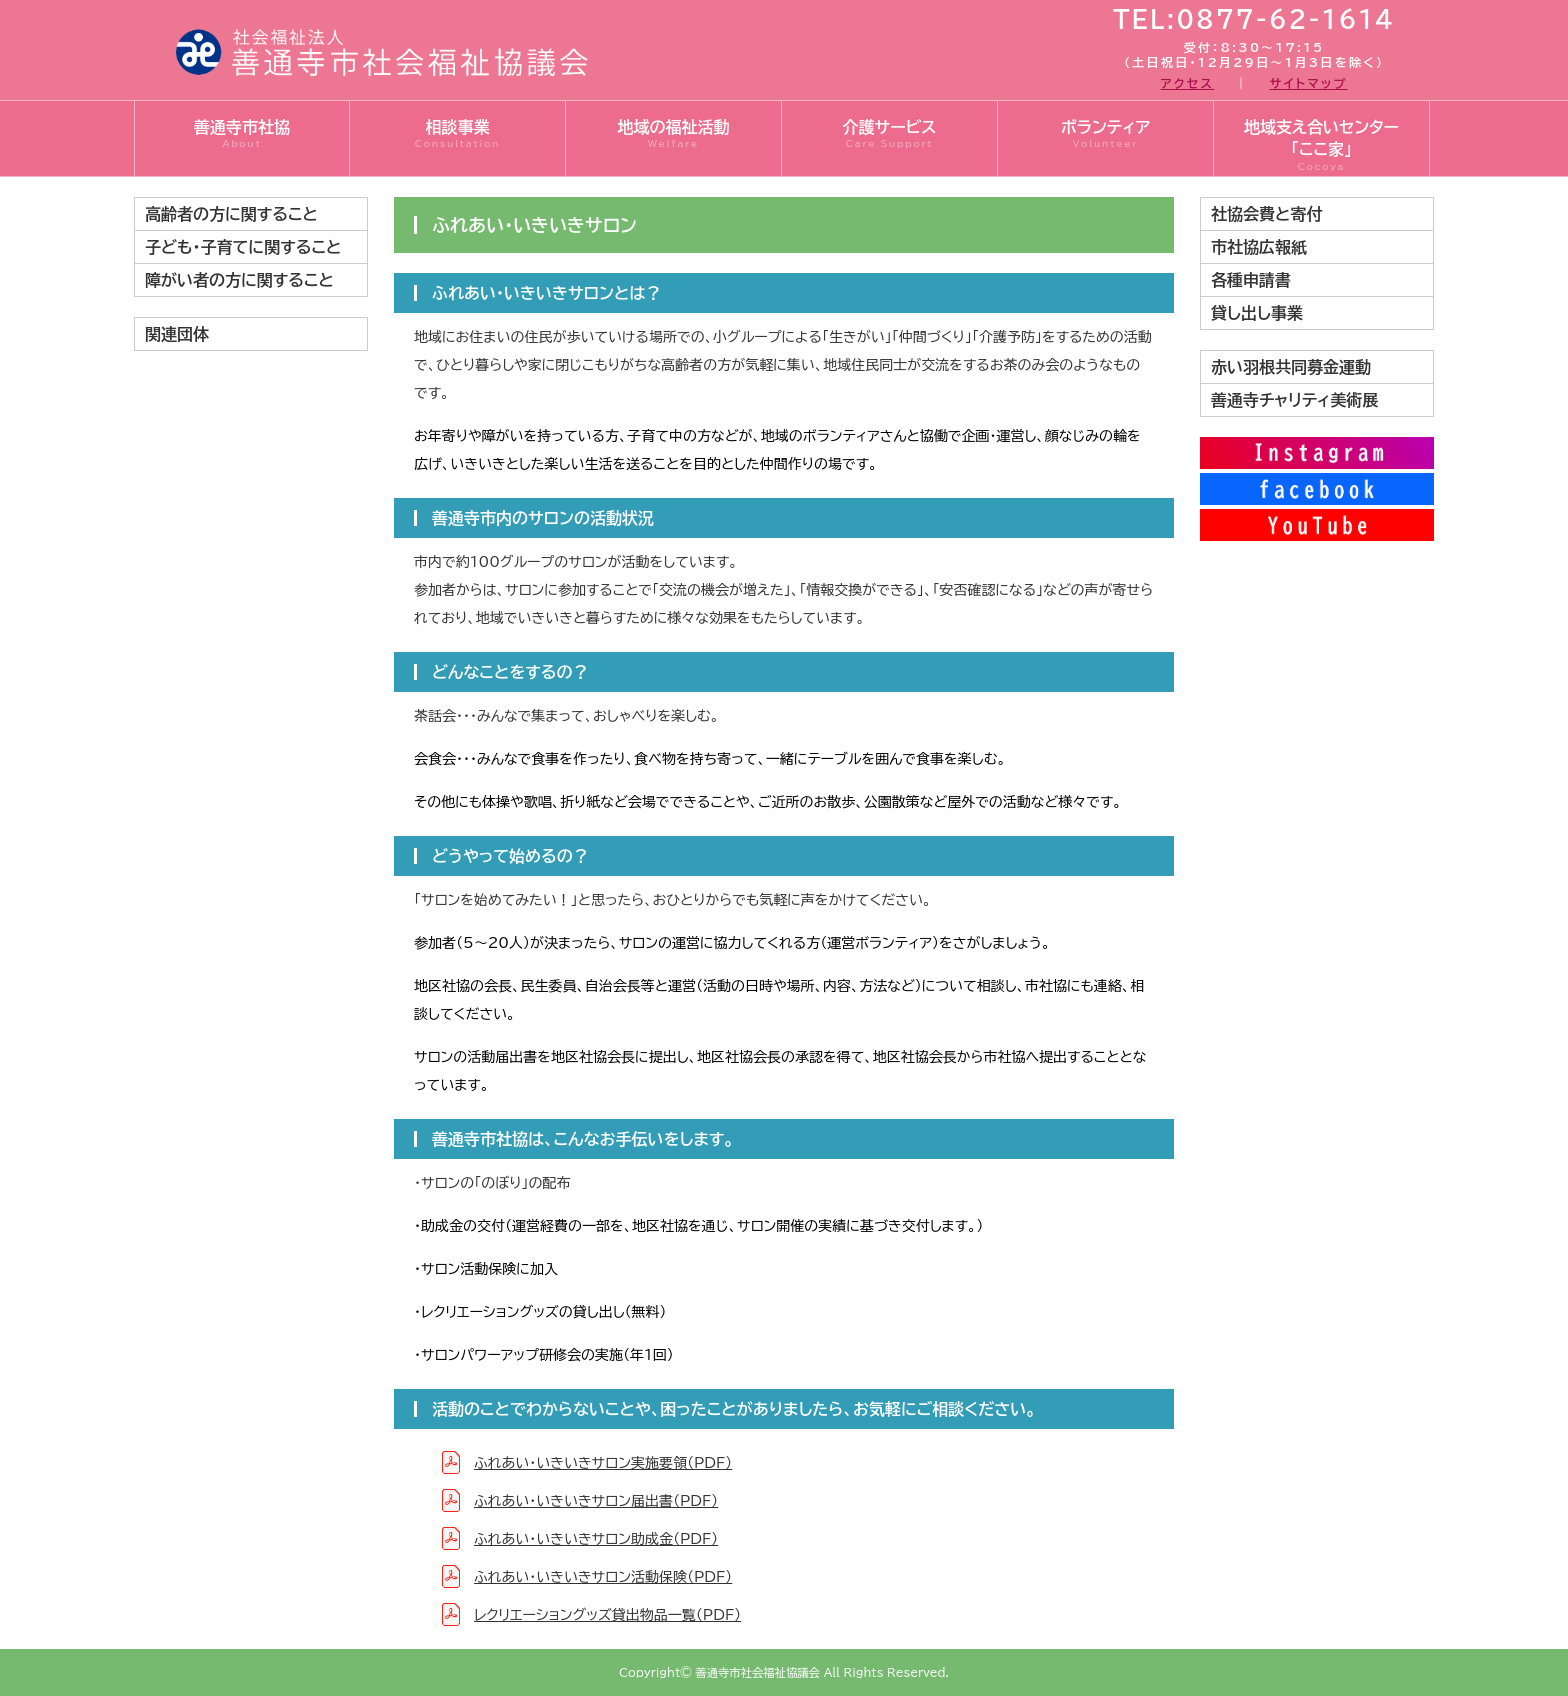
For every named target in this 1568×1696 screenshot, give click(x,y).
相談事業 (457, 135)
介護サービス (889, 135)
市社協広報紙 (1259, 247)
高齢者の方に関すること (231, 214)
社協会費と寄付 (1266, 214)
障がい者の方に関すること (239, 280)
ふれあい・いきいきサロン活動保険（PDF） (603, 1577)
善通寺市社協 (242, 135)
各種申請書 (1251, 280)
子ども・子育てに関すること (243, 247)
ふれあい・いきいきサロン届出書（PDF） (596, 1501)
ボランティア (1105, 135)
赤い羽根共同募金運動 (1291, 367)
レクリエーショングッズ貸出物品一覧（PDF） (607, 1615)
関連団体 (177, 334)
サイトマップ (1309, 83)
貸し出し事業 (1257, 313)
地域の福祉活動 (673, 135)
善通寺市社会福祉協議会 (757, 1672)
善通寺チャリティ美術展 (1294, 400)
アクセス (1188, 83)
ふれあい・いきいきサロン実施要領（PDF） (603, 1463)
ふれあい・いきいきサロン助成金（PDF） (596, 1539)
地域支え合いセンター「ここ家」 (1321, 146)
